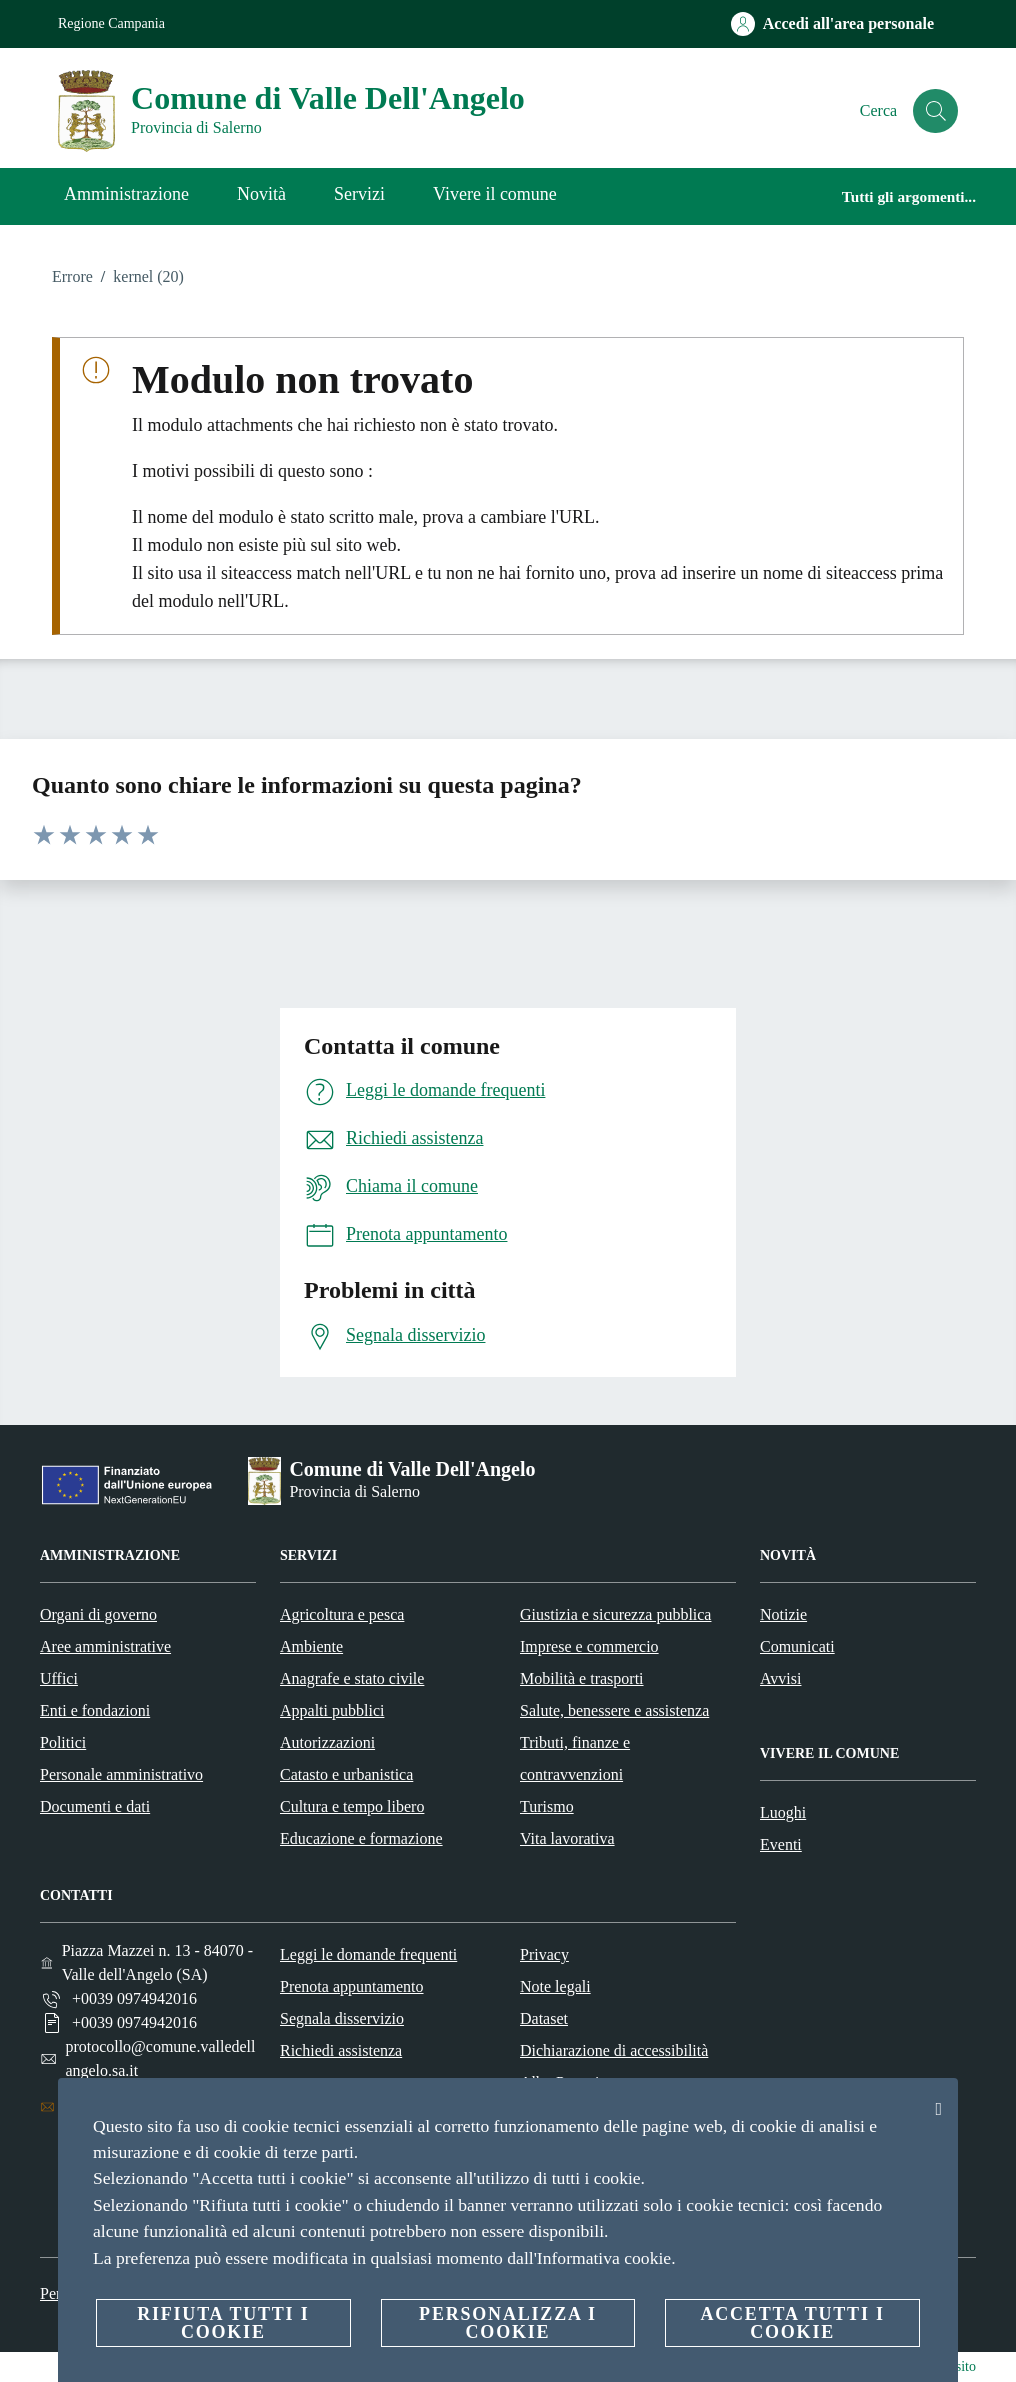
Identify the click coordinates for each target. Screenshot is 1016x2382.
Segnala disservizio (342, 2018)
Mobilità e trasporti (582, 1678)
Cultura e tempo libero (352, 1806)
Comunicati (797, 1646)
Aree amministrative (105, 1646)
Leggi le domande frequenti (368, 1954)
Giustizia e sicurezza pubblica (615, 1614)
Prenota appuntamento (352, 1986)
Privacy (544, 1954)
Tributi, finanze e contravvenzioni (575, 1758)
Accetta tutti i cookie (792, 2323)
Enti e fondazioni (95, 1710)
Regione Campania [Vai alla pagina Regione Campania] (111, 23)
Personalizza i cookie (508, 2323)
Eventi (781, 1844)
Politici (63, 1742)
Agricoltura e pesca (342, 1614)
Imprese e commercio (589, 1646)
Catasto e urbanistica (346, 1774)
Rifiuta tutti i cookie (223, 2323)
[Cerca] (934, 111)
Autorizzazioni (327, 1742)
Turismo (547, 1806)
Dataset (544, 2018)
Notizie (783, 1614)
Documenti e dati (95, 1806)
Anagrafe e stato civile (352, 1678)
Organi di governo (98, 1614)
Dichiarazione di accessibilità (614, 2050)
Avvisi (780, 1678)
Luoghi (783, 1812)
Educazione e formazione (361, 1838)
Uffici (59, 1678)
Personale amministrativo (121, 1774)
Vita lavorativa (567, 1838)
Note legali (555, 1986)
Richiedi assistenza (341, 2050)
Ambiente (311, 1646)
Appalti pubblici (332, 1710)
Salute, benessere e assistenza (614, 1710)
